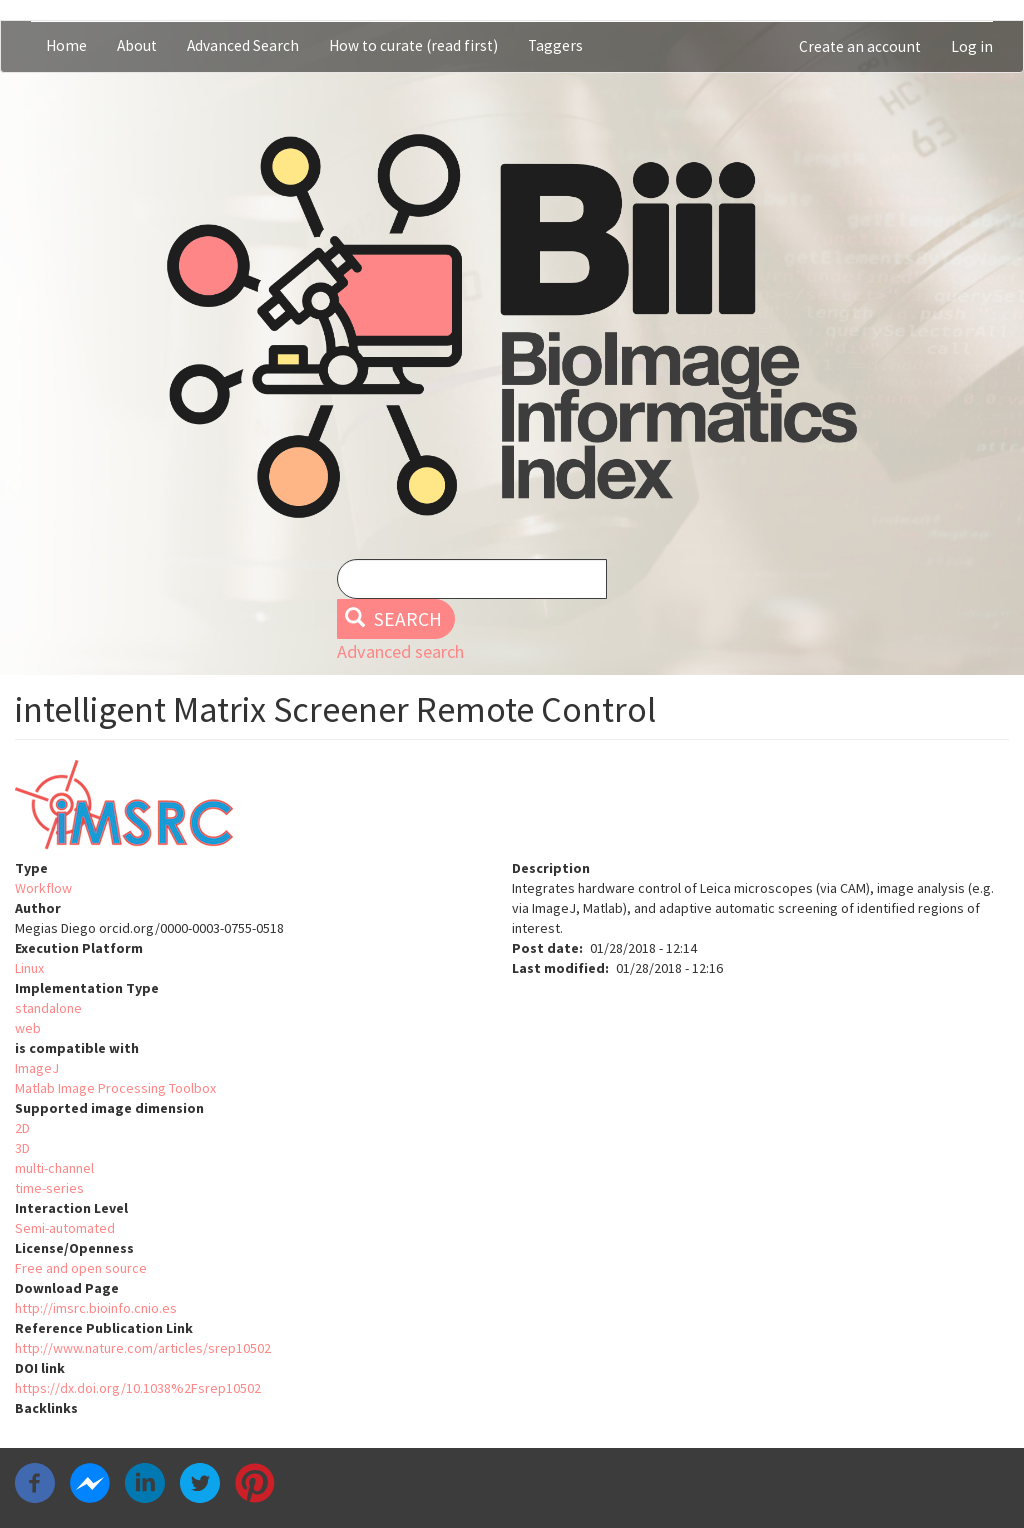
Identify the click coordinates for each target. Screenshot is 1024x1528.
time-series (49, 1188)
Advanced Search (243, 45)
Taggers (555, 45)
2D (22, 1128)
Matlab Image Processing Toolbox (115, 1088)
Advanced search (400, 651)
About (137, 45)
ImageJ (37, 1068)
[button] (512, 809)
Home (66, 45)
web (28, 1028)
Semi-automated (65, 1228)
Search (393, 619)
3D (22, 1148)
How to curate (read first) (413, 45)
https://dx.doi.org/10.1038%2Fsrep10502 (138, 1388)
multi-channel (54, 1168)
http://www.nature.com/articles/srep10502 (143, 1348)
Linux (29, 968)
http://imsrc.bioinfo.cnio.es (96, 1308)
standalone (48, 1008)
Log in (972, 46)
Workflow (43, 888)
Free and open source (81, 1268)
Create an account (860, 46)
